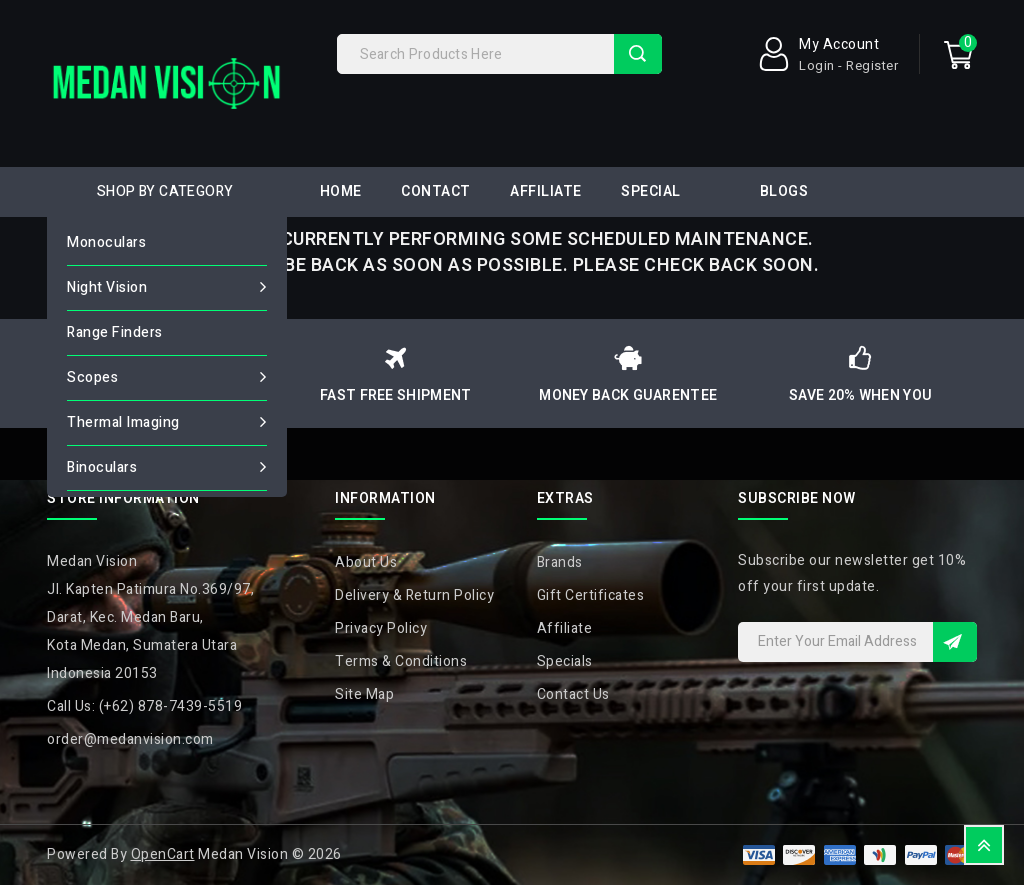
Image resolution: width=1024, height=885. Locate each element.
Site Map (364, 694)
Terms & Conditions (401, 661)
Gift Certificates (591, 595)
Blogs (784, 191)
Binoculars (102, 467)
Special (651, 191)
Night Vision (107, 287)
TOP (984, 845)
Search (638, 54)
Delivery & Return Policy (414, 595)
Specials (565, 661)
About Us (366, 562)
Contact (436, 191)
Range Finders (115, 332)
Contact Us (573, 694)
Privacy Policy (381, 628)
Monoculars (106, 242)
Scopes (92, 377)
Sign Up (955, 642)
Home (341, 191)
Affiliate (546, 191)
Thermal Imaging (123, 422)
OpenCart (163, 854)
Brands (560, 562)
